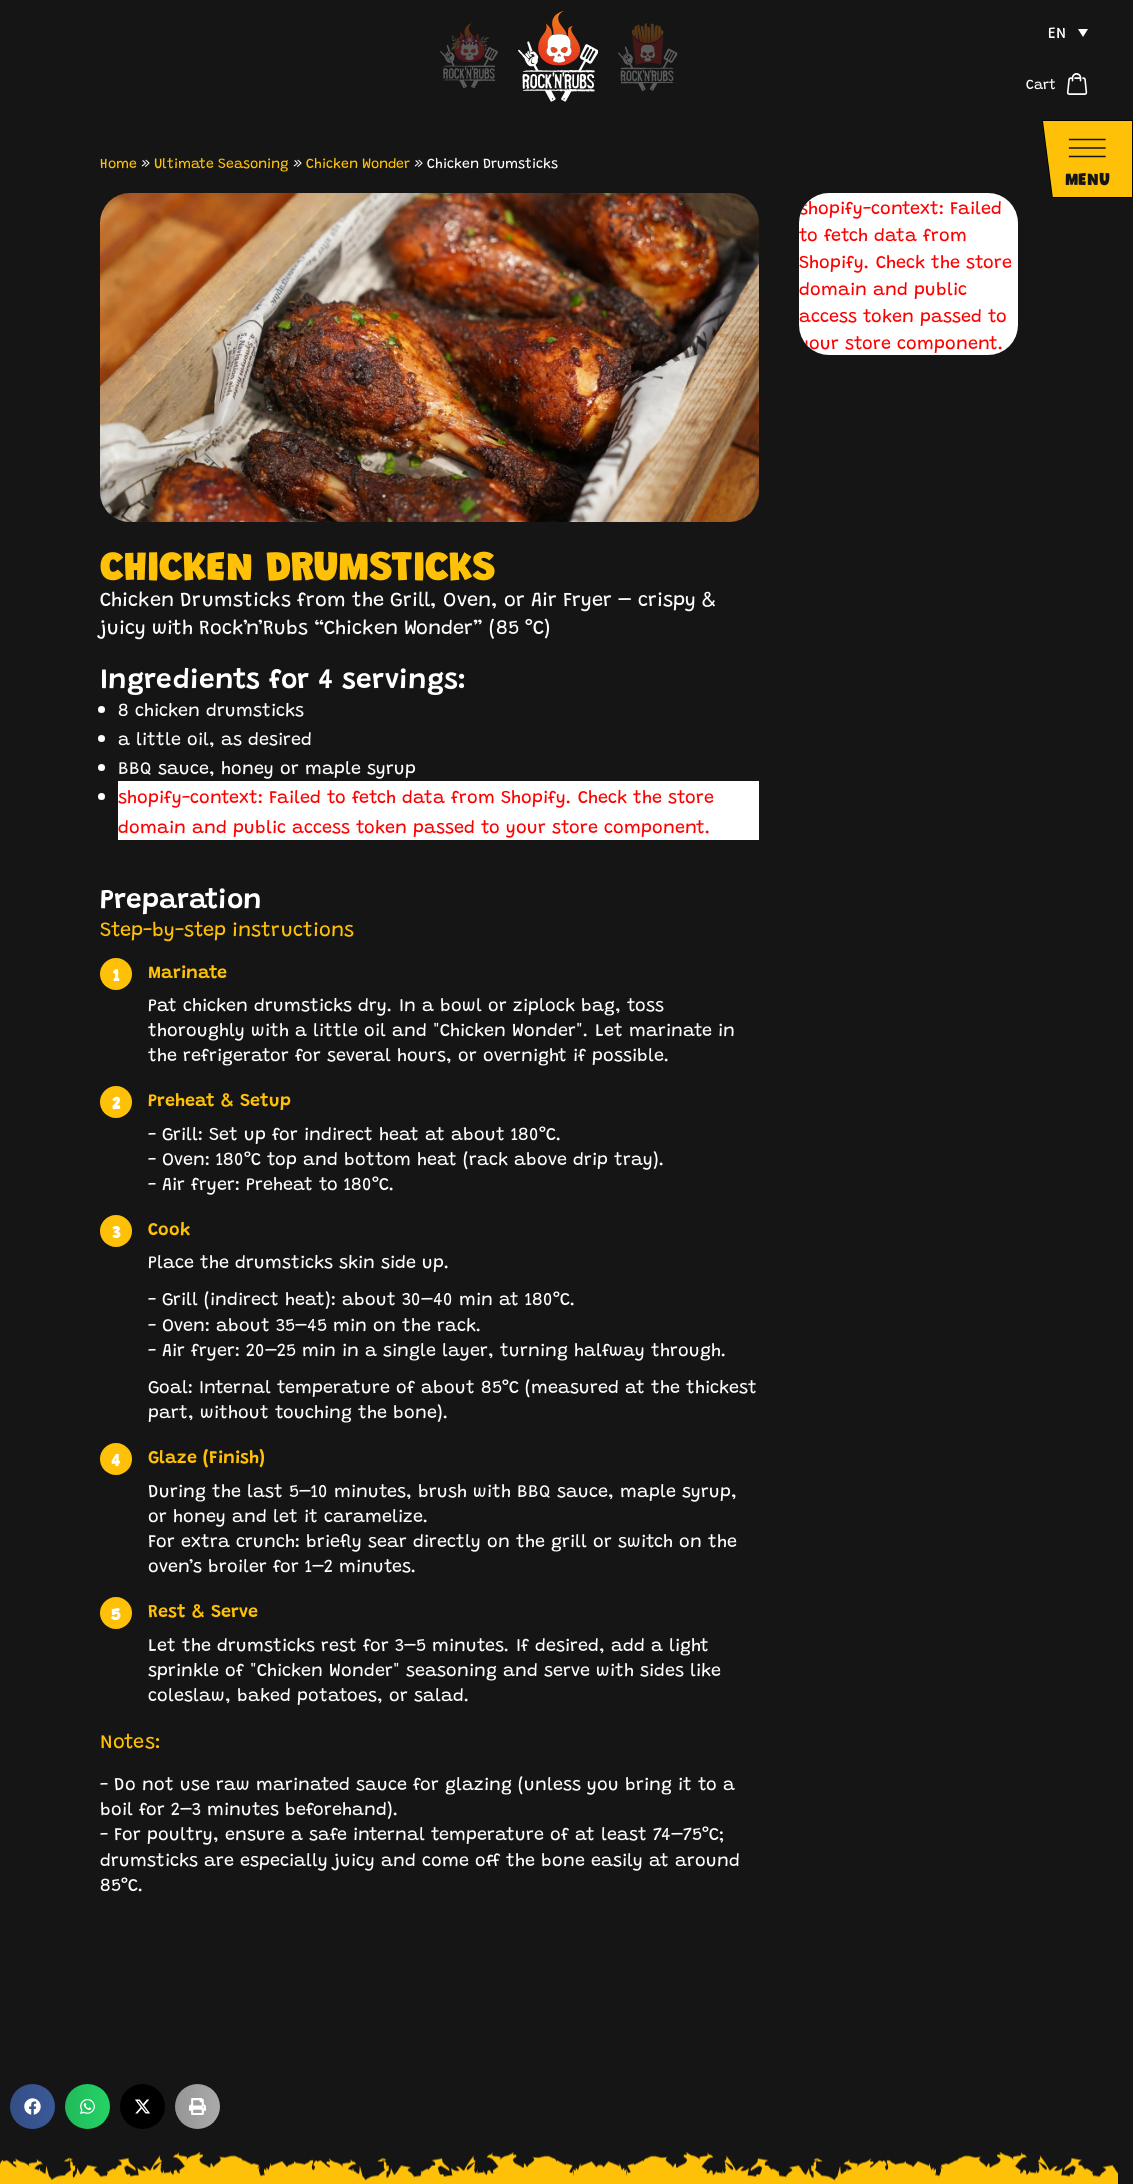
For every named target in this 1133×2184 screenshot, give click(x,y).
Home (118, 162)
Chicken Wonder (358, 162)
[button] (32, 2019)
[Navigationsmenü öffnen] (1087, 159)
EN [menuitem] (1057, 31)
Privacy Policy (961, 2141)
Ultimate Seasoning (221, 162)
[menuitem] (1068, 32)
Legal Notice (827, 2141)
